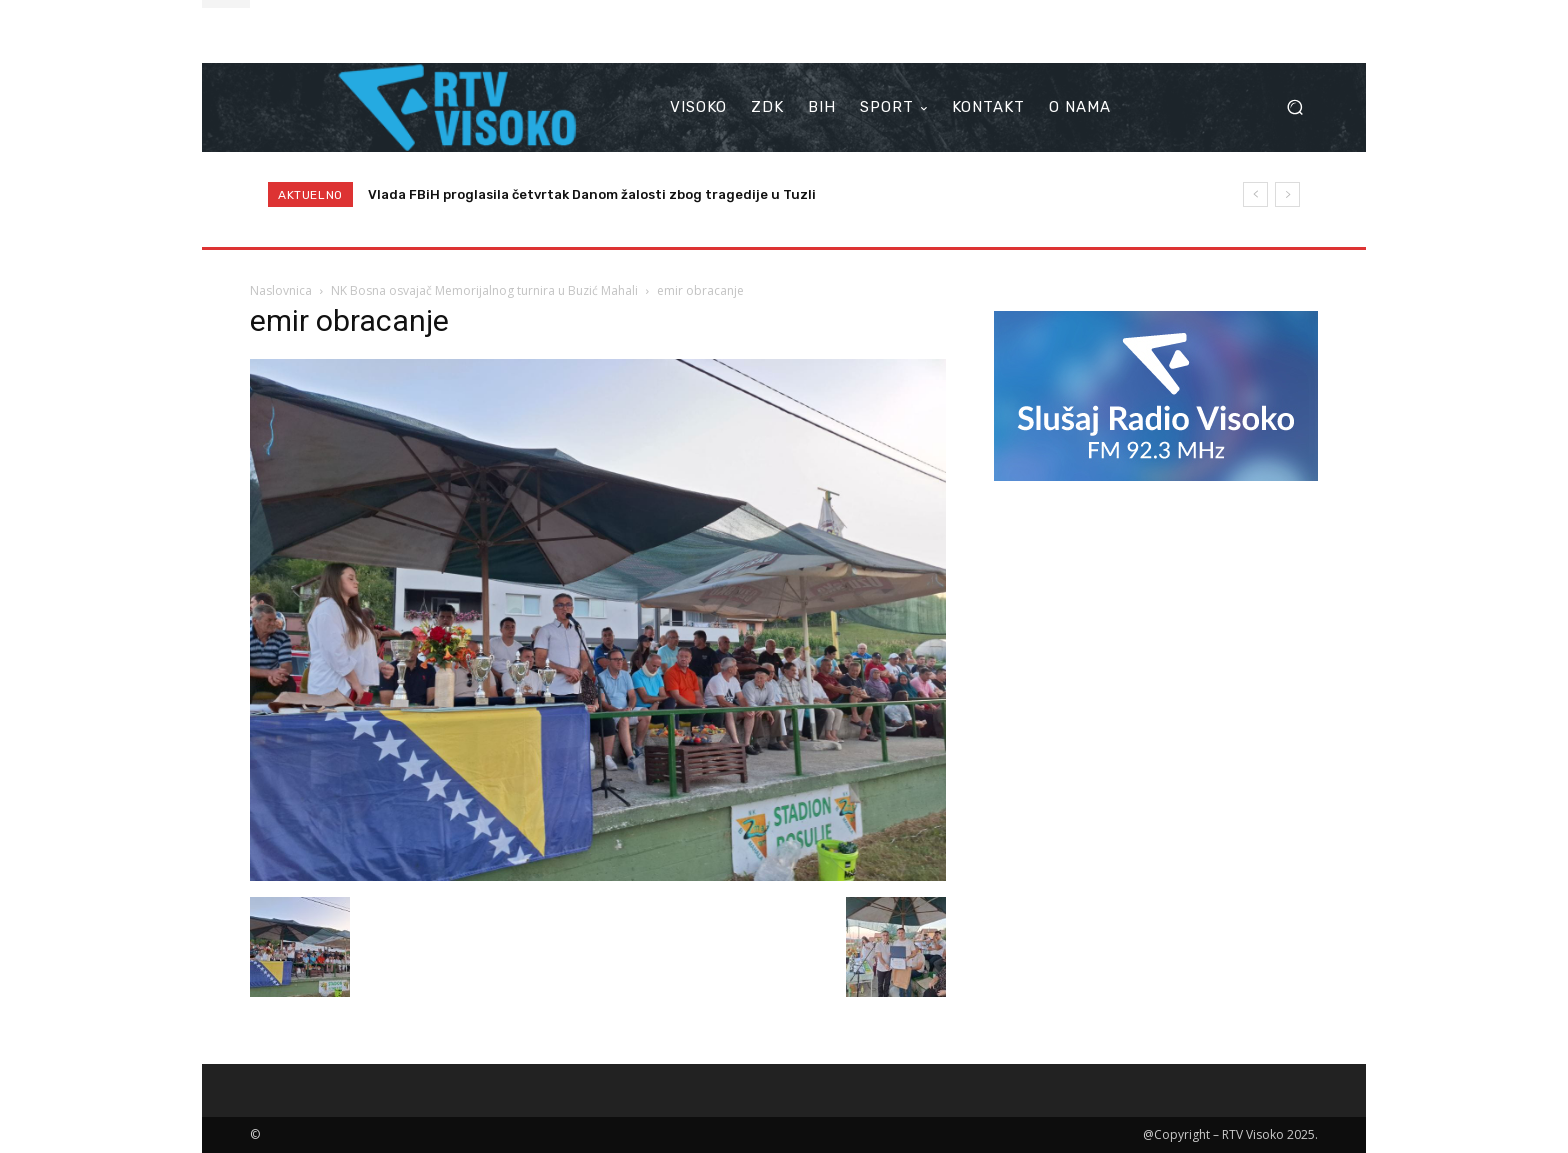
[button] (1294, 107)
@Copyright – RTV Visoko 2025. (1230, 1134)
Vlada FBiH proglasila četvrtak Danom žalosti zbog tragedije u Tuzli (592, 194)
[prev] (1255, 194)
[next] (1287, 194)
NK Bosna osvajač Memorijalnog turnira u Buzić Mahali (484, 290)
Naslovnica (281, 290)
